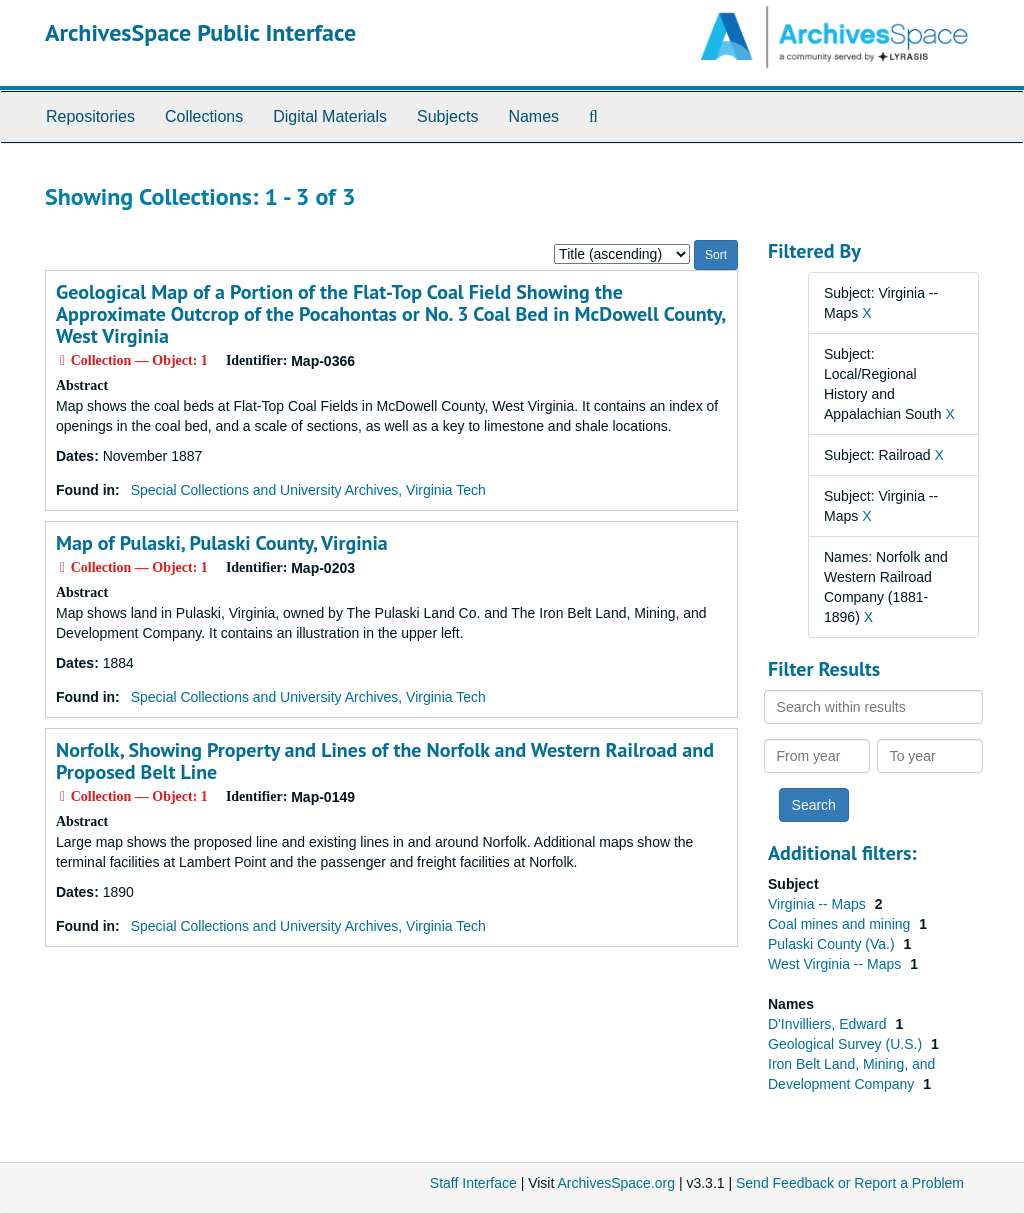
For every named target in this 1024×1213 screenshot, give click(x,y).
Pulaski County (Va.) (833, 944)
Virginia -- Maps (819, 904)
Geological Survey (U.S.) (847, 1044)
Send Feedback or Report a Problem (850, 1183)
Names (533, 116)
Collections (204, 116)
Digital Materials (330, 116)
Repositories (90, 116)
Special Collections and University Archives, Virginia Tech (308, 490)
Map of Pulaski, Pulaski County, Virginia (222, 543)
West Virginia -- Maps (836, 964)
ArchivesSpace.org (616, 1183)
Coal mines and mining (841, 924)
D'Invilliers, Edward (829, 1024)
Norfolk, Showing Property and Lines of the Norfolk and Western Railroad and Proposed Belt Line (385, 761)
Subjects (447, 116)
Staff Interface (473, 1183)
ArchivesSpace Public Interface (200, 32)
